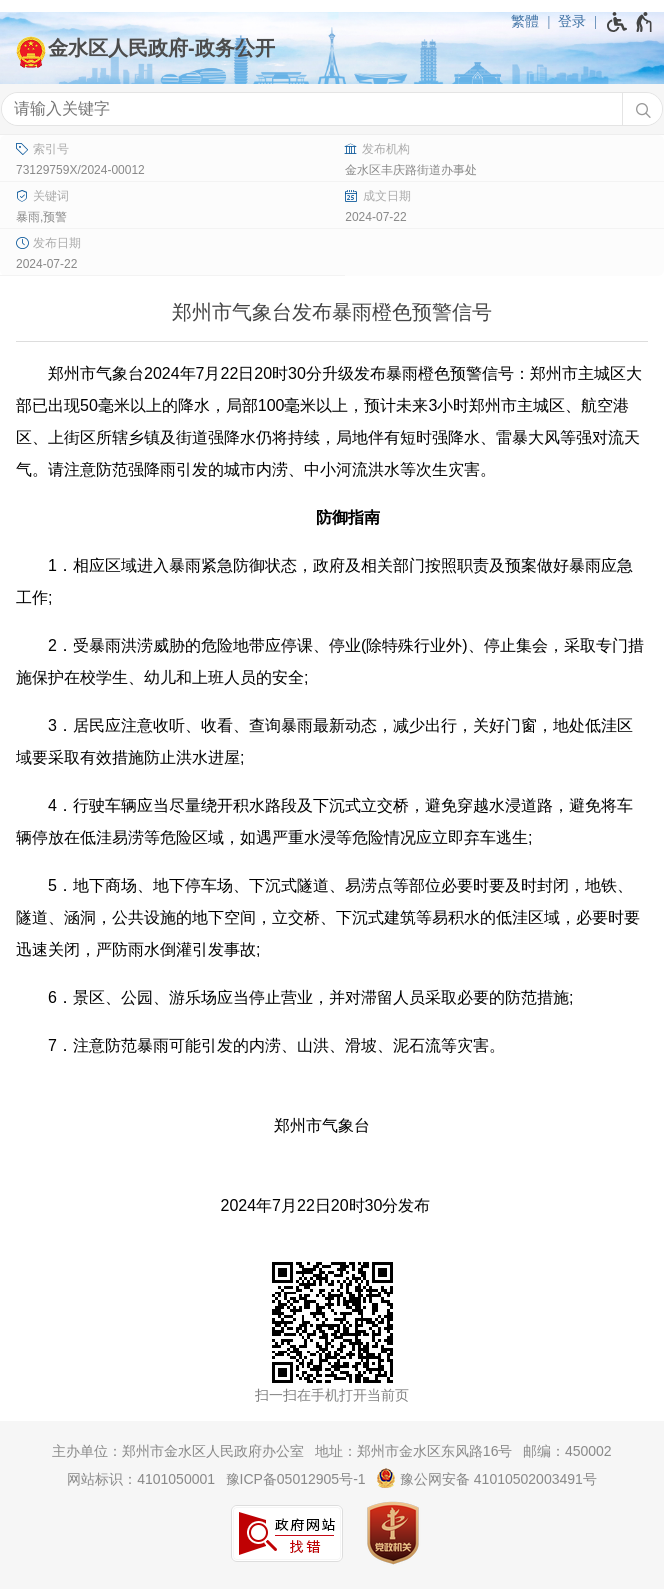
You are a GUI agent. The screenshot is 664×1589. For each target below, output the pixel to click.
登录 (572, 21)
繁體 (525, 21)
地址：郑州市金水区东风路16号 (414, 1451)
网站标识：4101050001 (141, 1479)
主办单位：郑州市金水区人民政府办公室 (178, 1451)
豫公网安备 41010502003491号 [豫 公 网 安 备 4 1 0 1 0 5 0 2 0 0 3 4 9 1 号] (486, 1478)
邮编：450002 (567, 1451)
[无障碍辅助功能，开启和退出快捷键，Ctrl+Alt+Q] (630, 22)
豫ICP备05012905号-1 (296, 1479)
